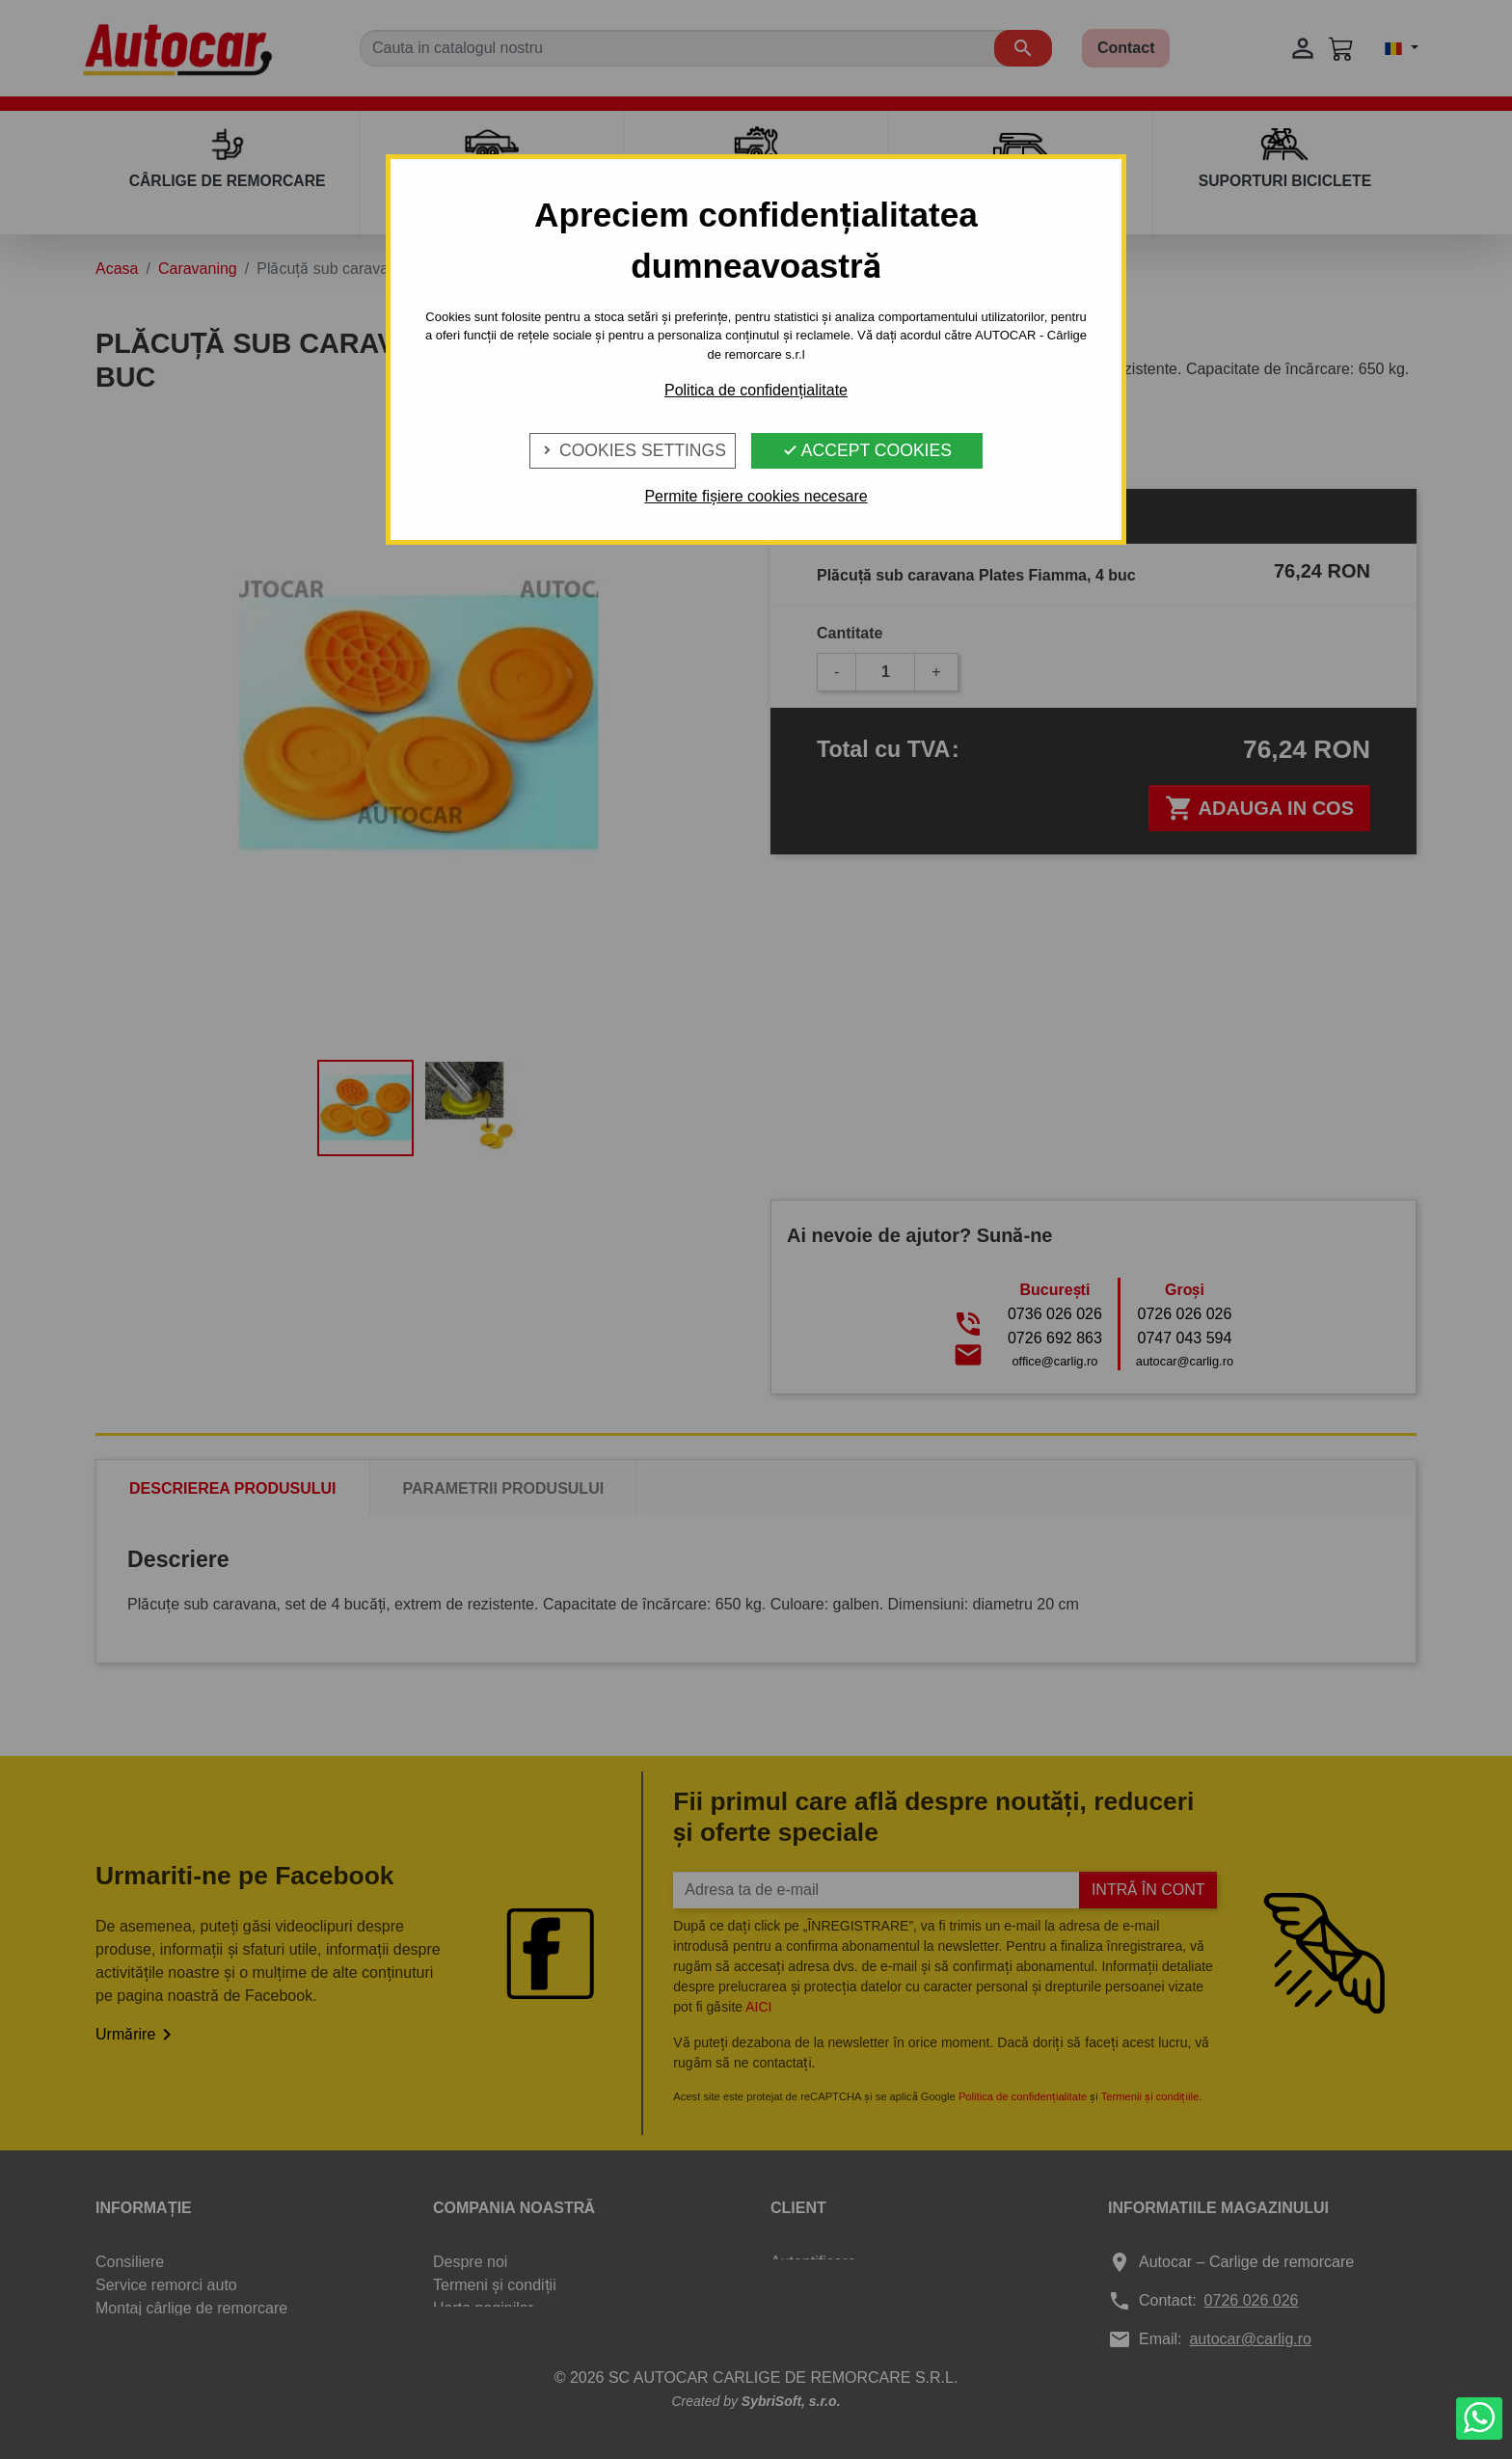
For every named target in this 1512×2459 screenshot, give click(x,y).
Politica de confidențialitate (756, 390)
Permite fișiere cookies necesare (755, 496)
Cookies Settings (632, 450)
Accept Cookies (867, 450)
